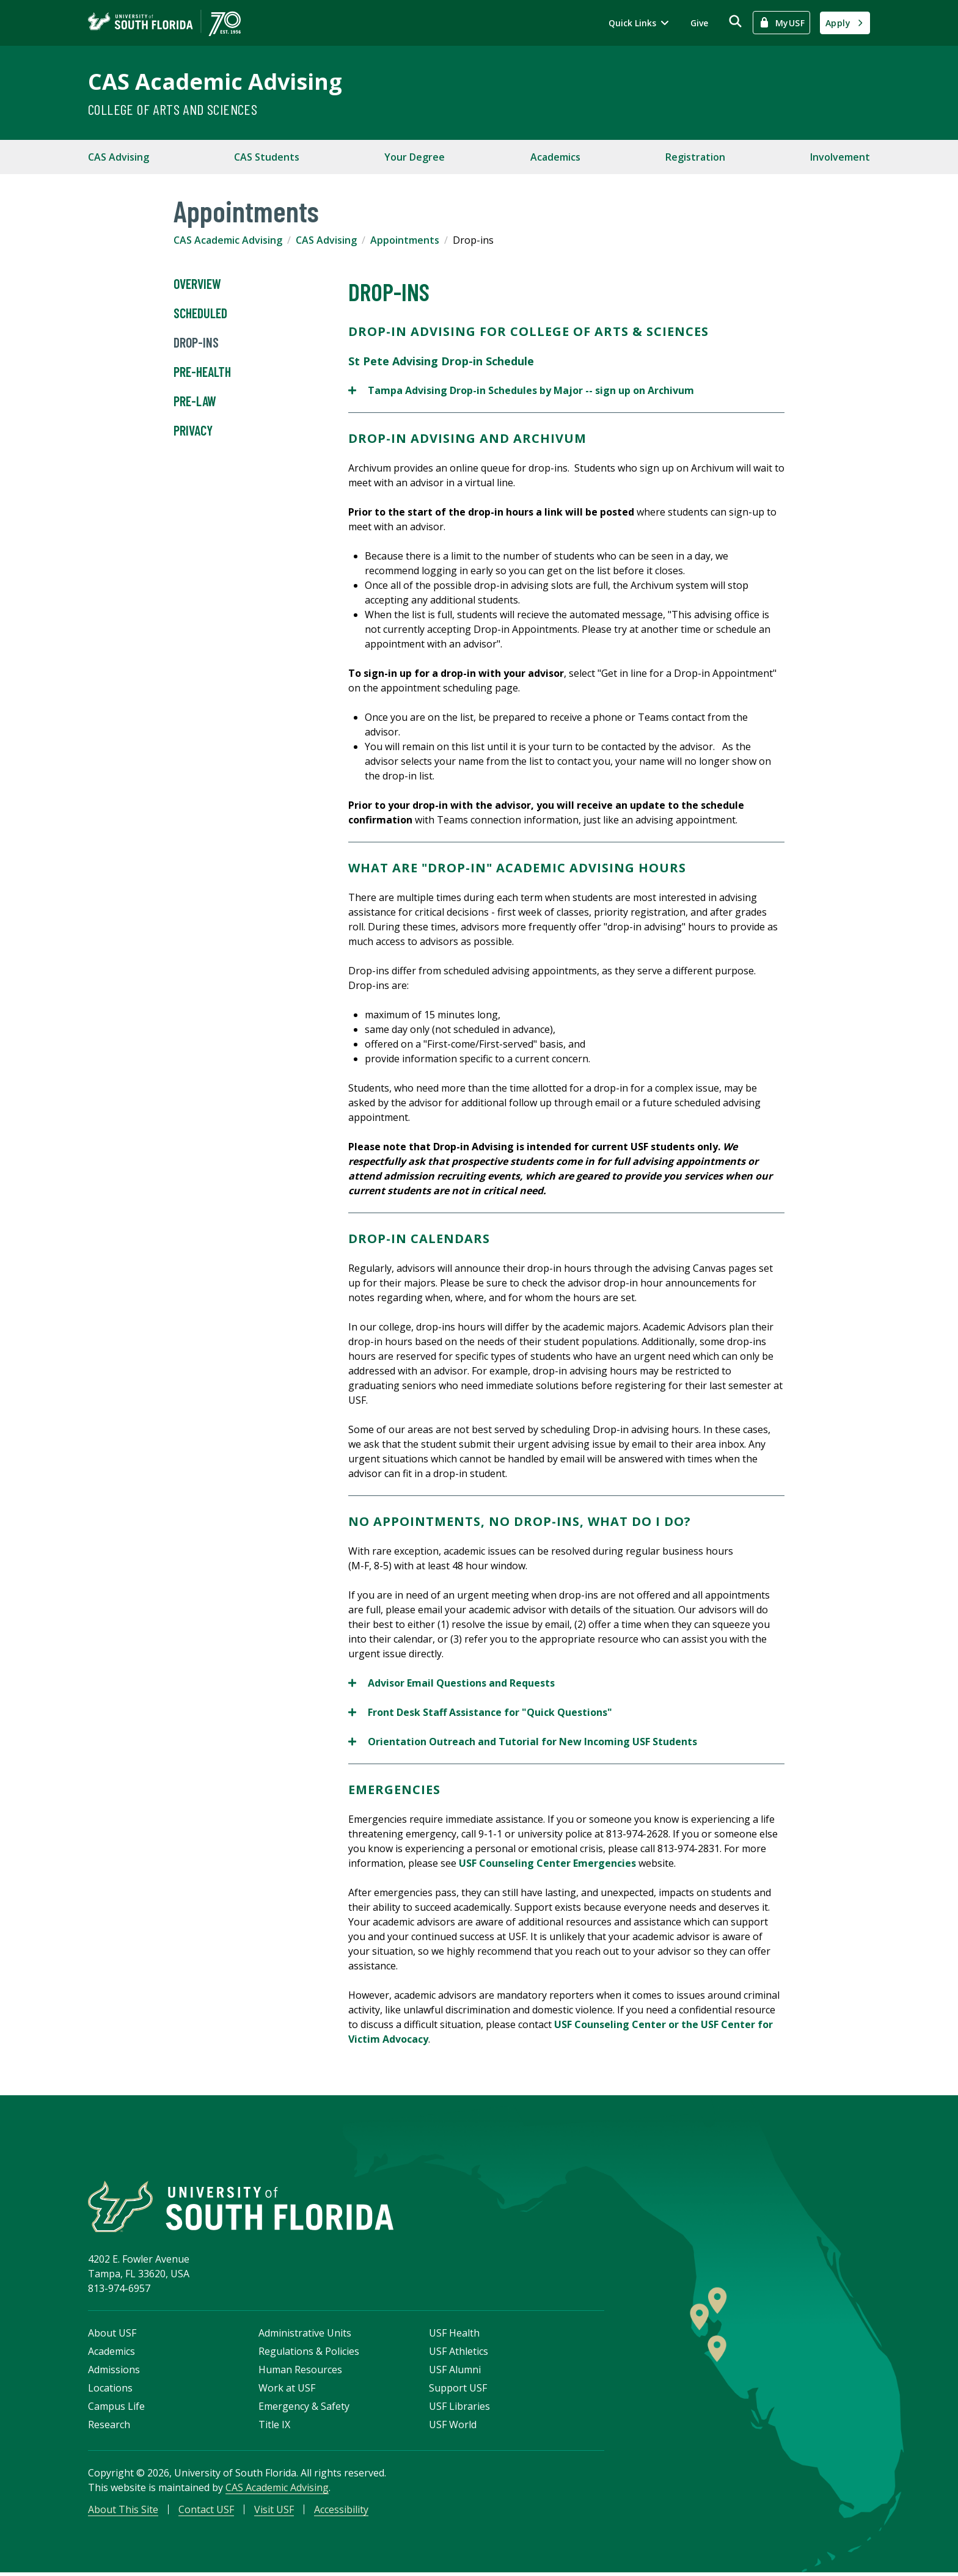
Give (699, 23)
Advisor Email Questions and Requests (451, 1683)
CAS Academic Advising (215, 82)
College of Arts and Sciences (172, 109)
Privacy (193, 430)
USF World (453, 2427)
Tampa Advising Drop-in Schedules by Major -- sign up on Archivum (521, 390)
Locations (110, 2391)
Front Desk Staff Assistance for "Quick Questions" (480, 1712)
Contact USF (206, 2512)
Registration (695, 157)
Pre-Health (202, 372)
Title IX (274, 2427)
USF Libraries (459, 2409)
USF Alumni (455, 2372)
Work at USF (286, 2391)
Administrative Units (304, 2336)
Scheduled (200, 313)
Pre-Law (195, 401)
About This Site (123, 2512)
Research (109, 2427)
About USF (112, 2336)
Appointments (404, 240)
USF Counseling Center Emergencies (547, 1863)
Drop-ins (196, 342)
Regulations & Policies (308, 2354)
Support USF (458, 2391)
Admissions (114, 2372)
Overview (197, 284)
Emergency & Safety (303, 2409)
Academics (555, 157)
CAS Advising (118, 157)
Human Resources (300, 2372)
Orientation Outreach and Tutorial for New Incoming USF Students (522, 1741)
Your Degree (414, 157)
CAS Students (266, 157)
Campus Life (116, 2409)
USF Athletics (458, 2354)
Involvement (840, 157)
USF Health (454, 2336)
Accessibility (341, 2512)
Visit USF (274, 2512)
